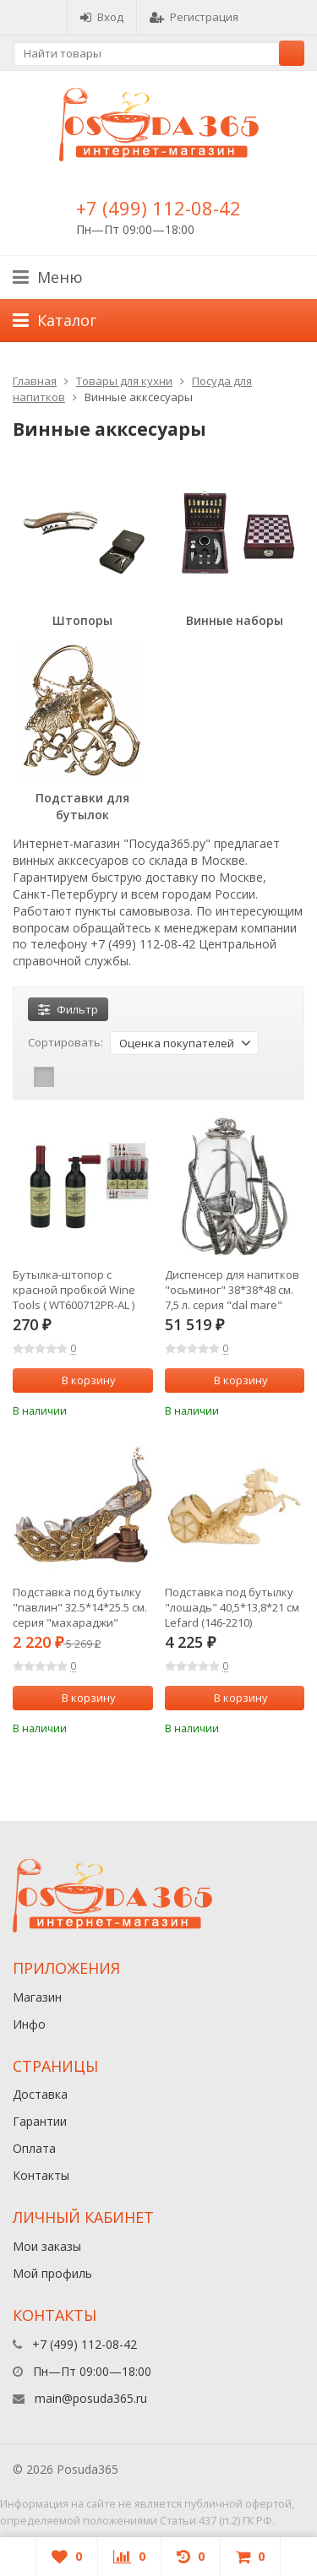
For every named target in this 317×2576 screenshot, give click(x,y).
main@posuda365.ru (91, 2398)
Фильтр (68, 1009)
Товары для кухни (124, 381)
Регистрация (194, 16)
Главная (35, 381)
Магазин (37, 1997)
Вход (101, 16)
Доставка (40, 2094)
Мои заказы (47, 2246)
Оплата (34, 2148)
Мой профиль (52, 2273)
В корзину (79, 1380)
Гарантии (40, 2121)
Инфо (29, 2024)
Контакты (41, 2175)
